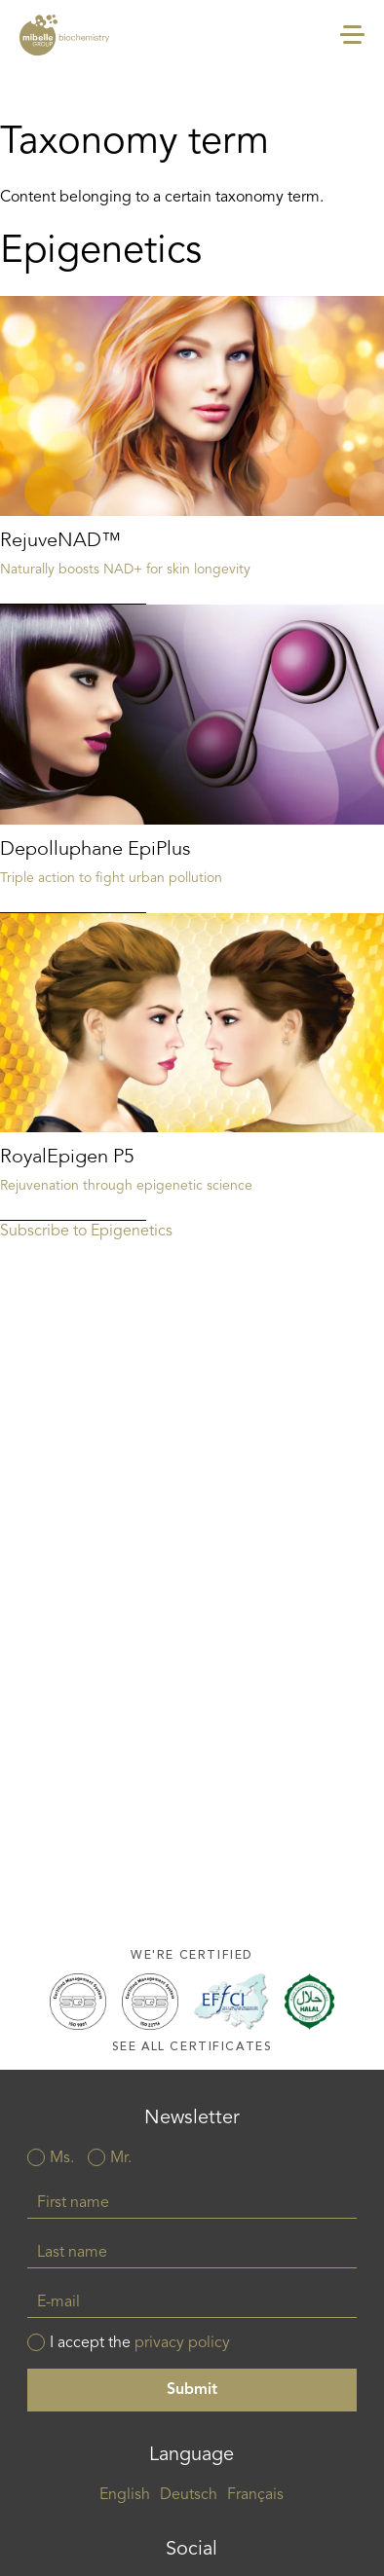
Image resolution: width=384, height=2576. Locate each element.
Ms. (62, 2158)
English (124, 2495)
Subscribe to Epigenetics (86, 1231)
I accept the (140, 2343)
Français (255, 2495)
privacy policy (182, 2343)
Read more (192, 450)
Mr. (121, 2158)
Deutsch (188, 2495)
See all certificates (192, 2047)
